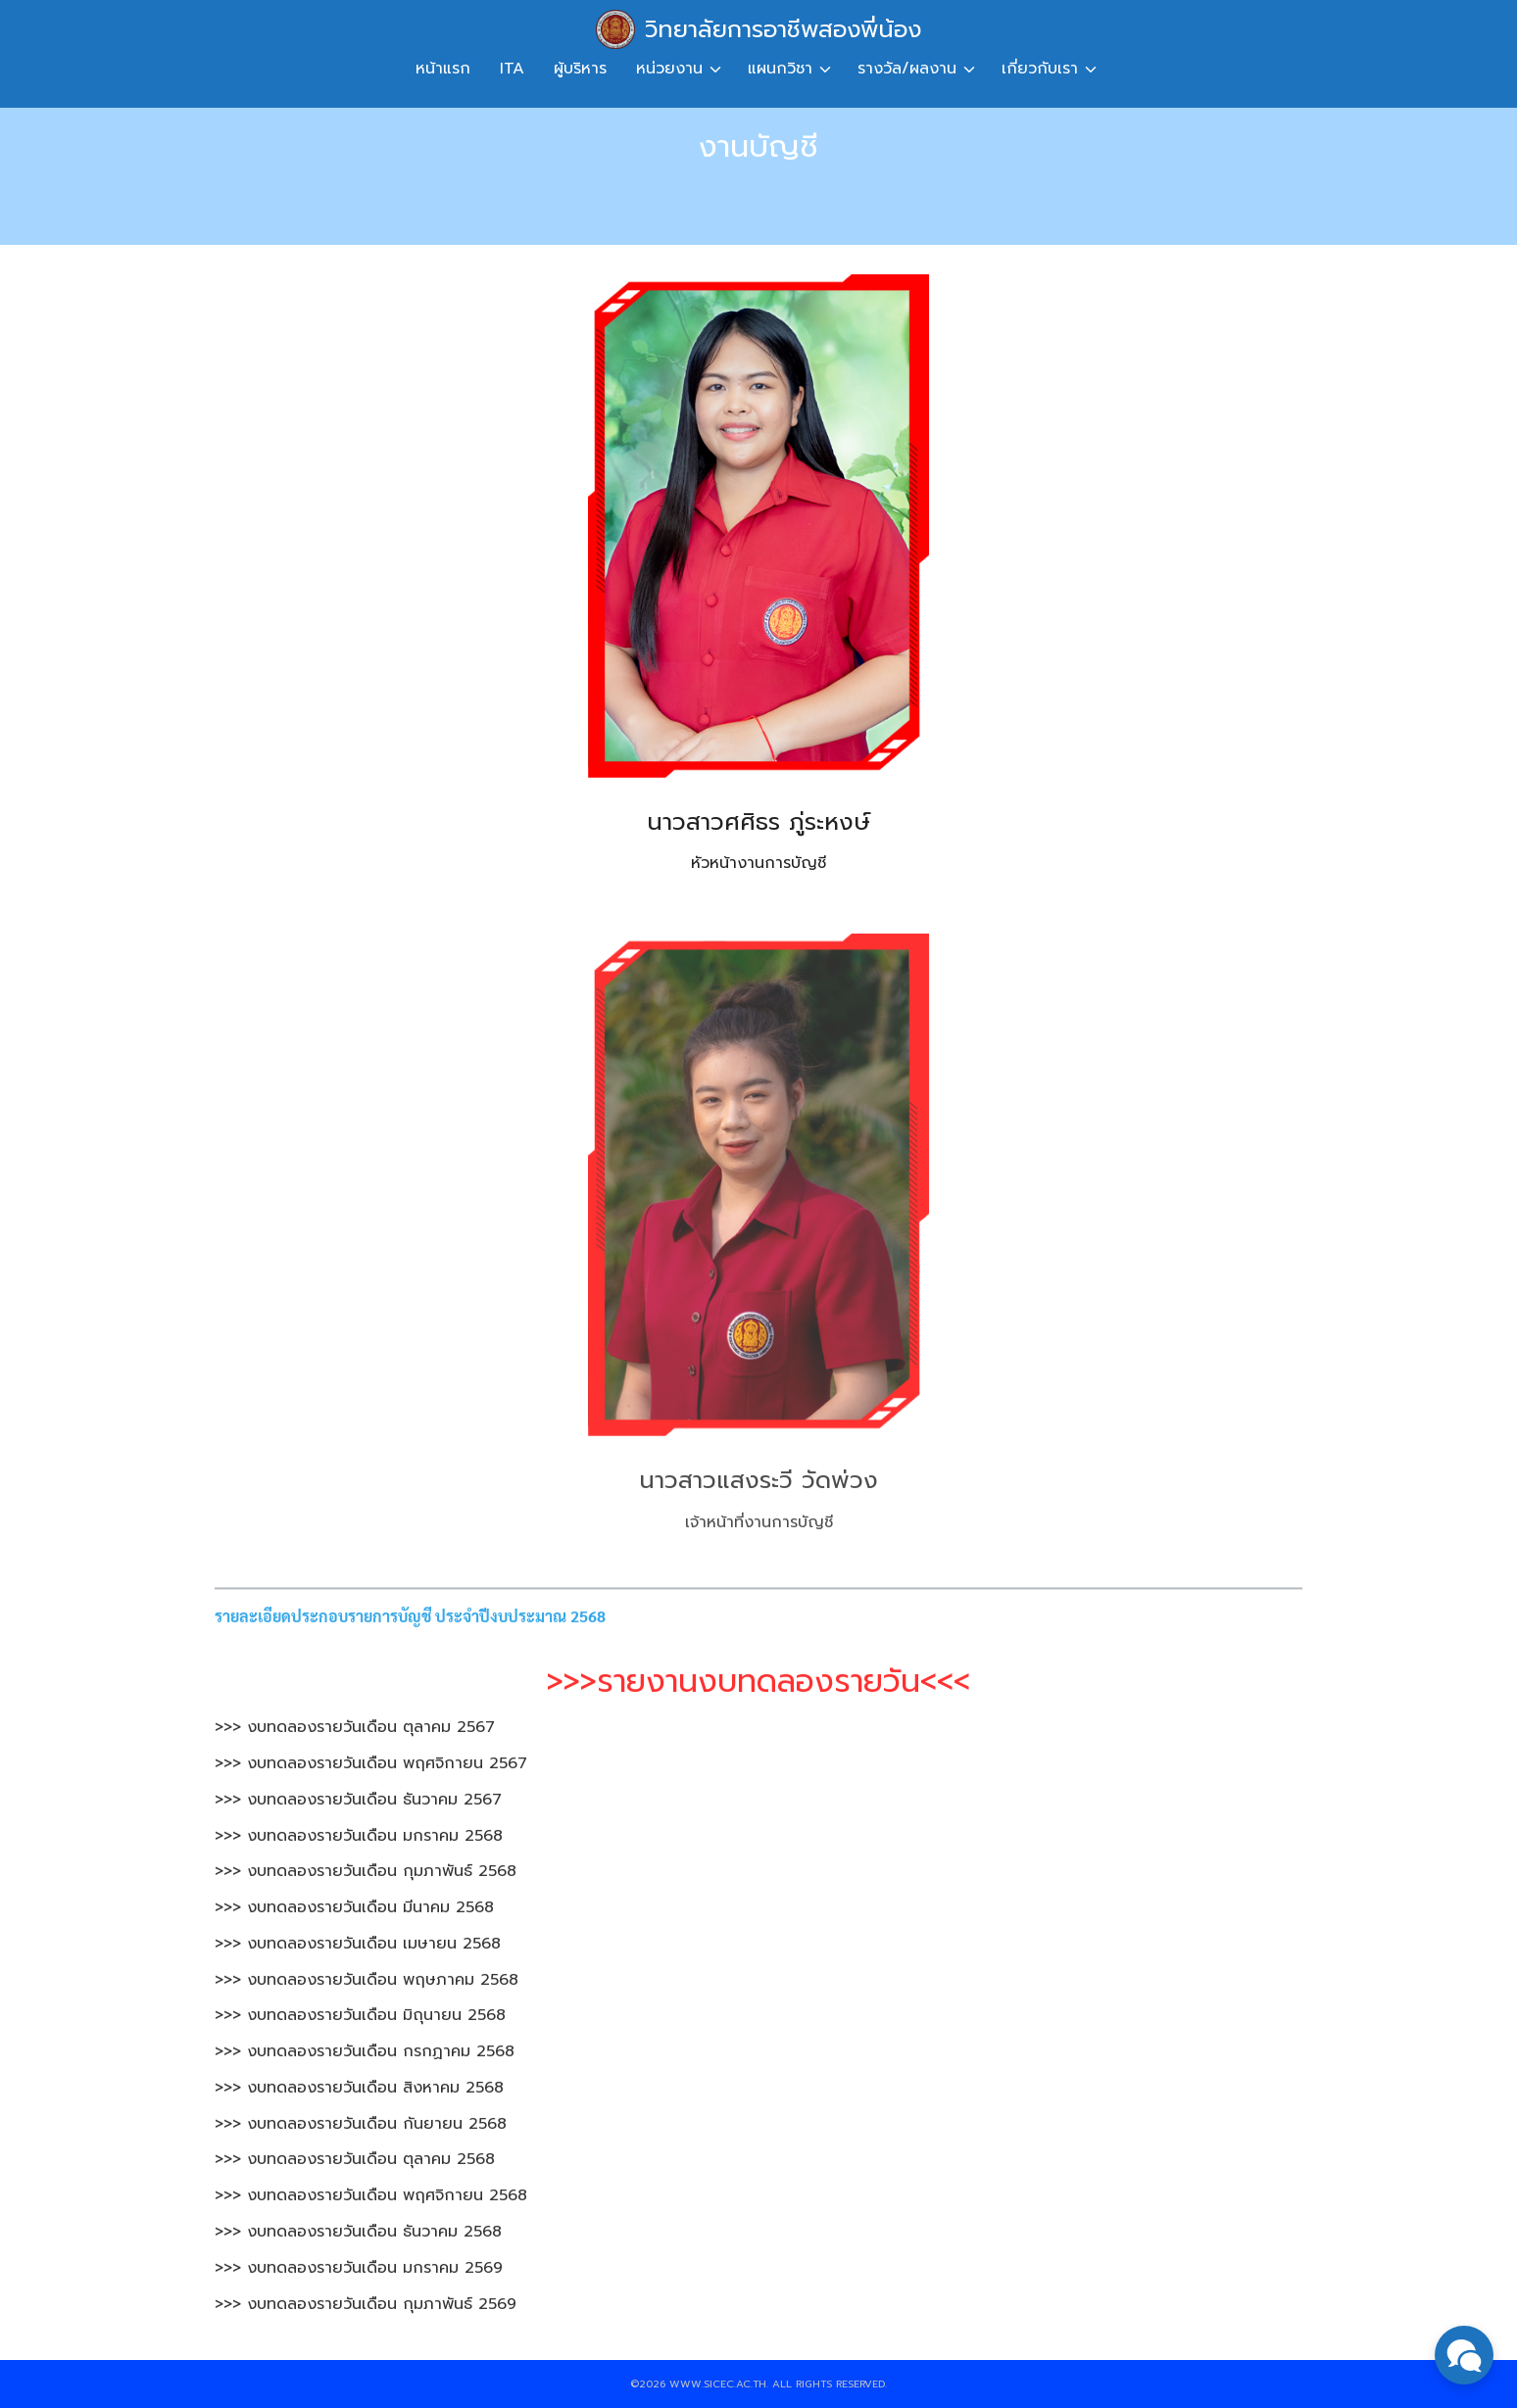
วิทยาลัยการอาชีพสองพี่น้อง (783, 29)
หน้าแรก (443, 68)
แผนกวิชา (780, 68)
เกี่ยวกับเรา (1040, 68)
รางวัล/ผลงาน (906, 68)
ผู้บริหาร (580, 68)
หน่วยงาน (669, 68)
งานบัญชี (758, 146)
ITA (512, 68)
